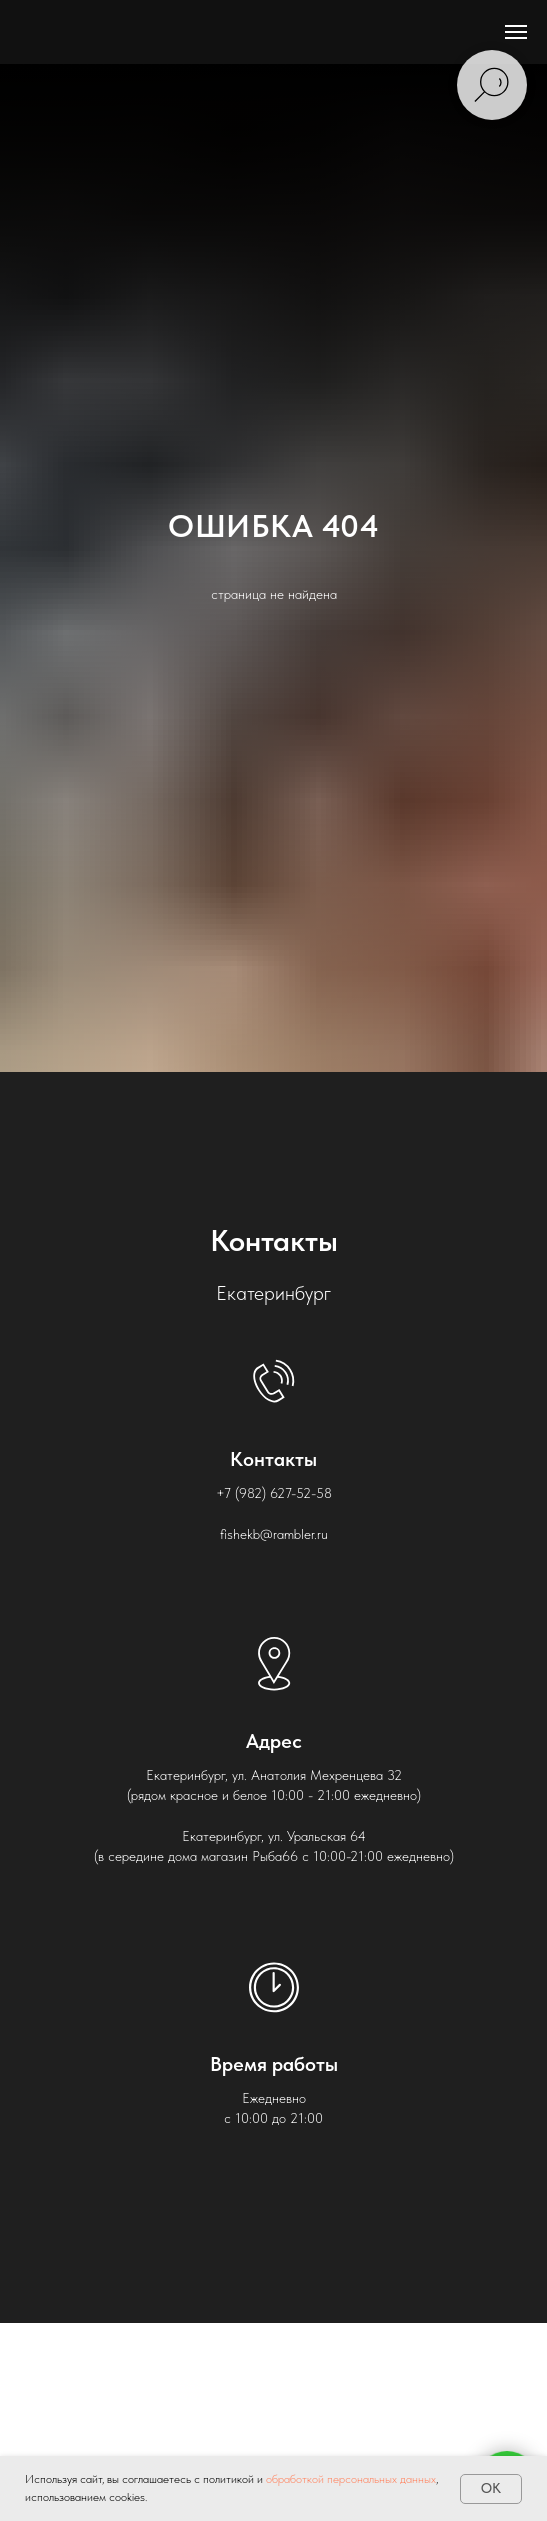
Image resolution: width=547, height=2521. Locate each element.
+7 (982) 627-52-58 (274, 1493)
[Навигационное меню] (516, 32)
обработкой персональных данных (351, 2479)
